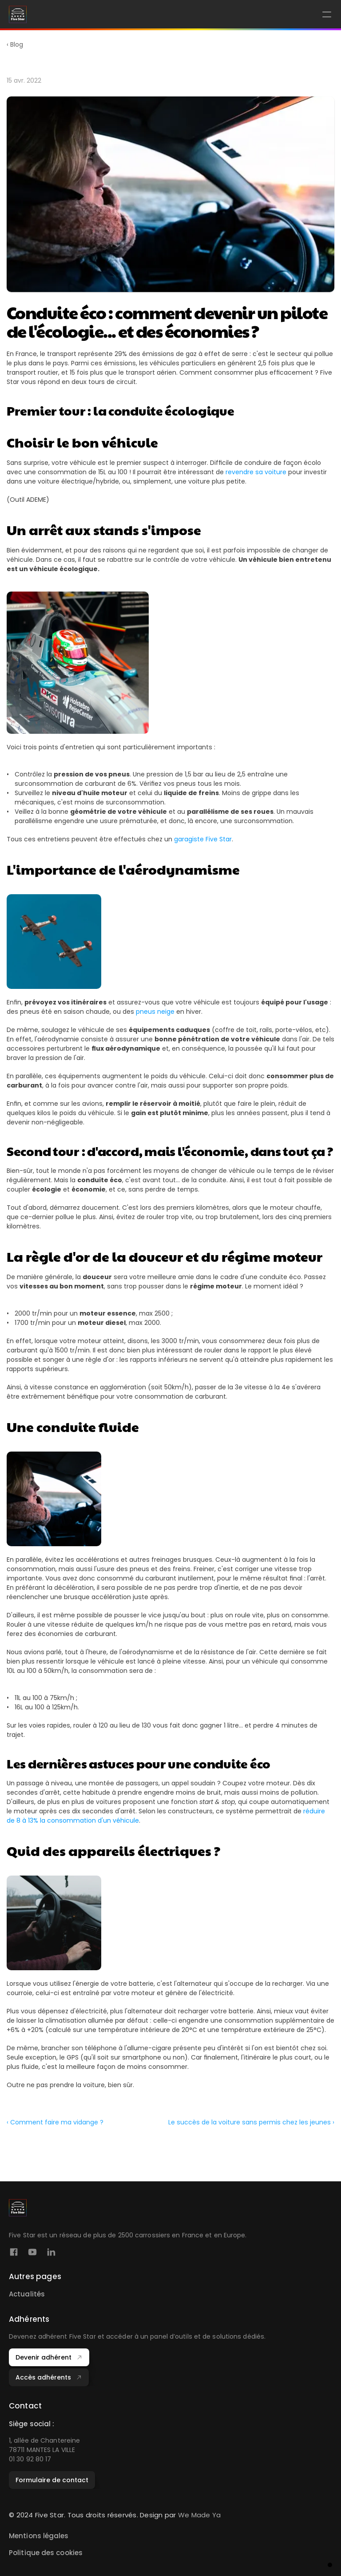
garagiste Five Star (203, 839)
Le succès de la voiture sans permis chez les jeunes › (251, 2125)
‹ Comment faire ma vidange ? (55, 2125)
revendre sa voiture (256, 472)
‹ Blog (15, 44)
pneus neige (155, 1011)
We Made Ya (199, 2515)
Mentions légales (39, 2535)
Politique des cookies (46, 2552)
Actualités (27, 2294)
